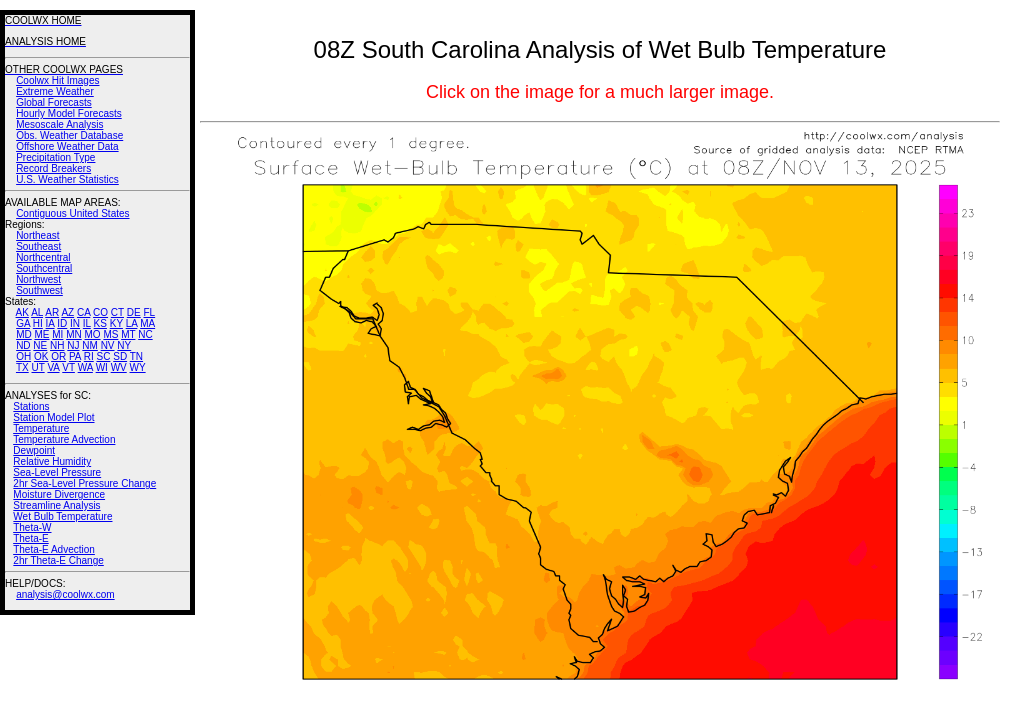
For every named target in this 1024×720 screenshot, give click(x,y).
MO (92, 334)
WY (138, 367)
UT (38, 367)
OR (58, 356)
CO (100, 312)
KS (100, 323)
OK (41, 356)
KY (116, 323)
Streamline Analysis (56, 505)
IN (75, 323)
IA (50, 323)
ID (62, 323)
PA (75, 356)
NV (108, 345)
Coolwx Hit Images (57, 80)
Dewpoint (34, 450)
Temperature (41, 428)
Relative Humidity (52, 461)
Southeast (38, 246)
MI (57, 334)
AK (22, 312)
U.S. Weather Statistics (67, 179)
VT (68, 367)
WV (119, 367)
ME (41, 334)
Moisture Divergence (59, 494)
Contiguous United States (72, 213)
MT (128, 334)
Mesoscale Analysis (59, 124)
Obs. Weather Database (69, 135)
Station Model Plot (53, 417)
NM (90, 345)
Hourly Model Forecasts (69, 113)
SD (120, 356)
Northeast (37, 235)
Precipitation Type (55, 157)
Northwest (38, 279)
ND (23, 345)
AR (52, 312)
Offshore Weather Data (67, 146)
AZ (67, 312)
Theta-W (32, 527)
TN (136, 356)
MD (24, 334)
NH (57, 345)
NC (145, 334)
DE (134, 312)
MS (110, 334)
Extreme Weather (55, 91)
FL (149, 312)
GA (23, 323)
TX (22, 367)
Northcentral (43, 257)
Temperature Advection (64, 439)
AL (37, 312)
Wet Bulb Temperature (62, 516)
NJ (73, 345)
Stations (31, 406)
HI (38, 323)
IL (87, 323)
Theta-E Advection (54, 549)
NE (40, 345)
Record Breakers (53, 168)
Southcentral (44, 268)
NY (124, 345)
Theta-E (31, 538)
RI (89, 356)
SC (104, 356)
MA (147, 323)
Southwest (39, 290)
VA (53, 367)
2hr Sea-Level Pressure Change (84, 483)
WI (102, 367)
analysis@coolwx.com (65, 594)
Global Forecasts (54, 102)
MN (74, 334)
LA (132, 323)
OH (23, 356)
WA (85, 367)
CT (117, 312)
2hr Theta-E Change (58, 560)
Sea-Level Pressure (57, 472)
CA (83, 312)
